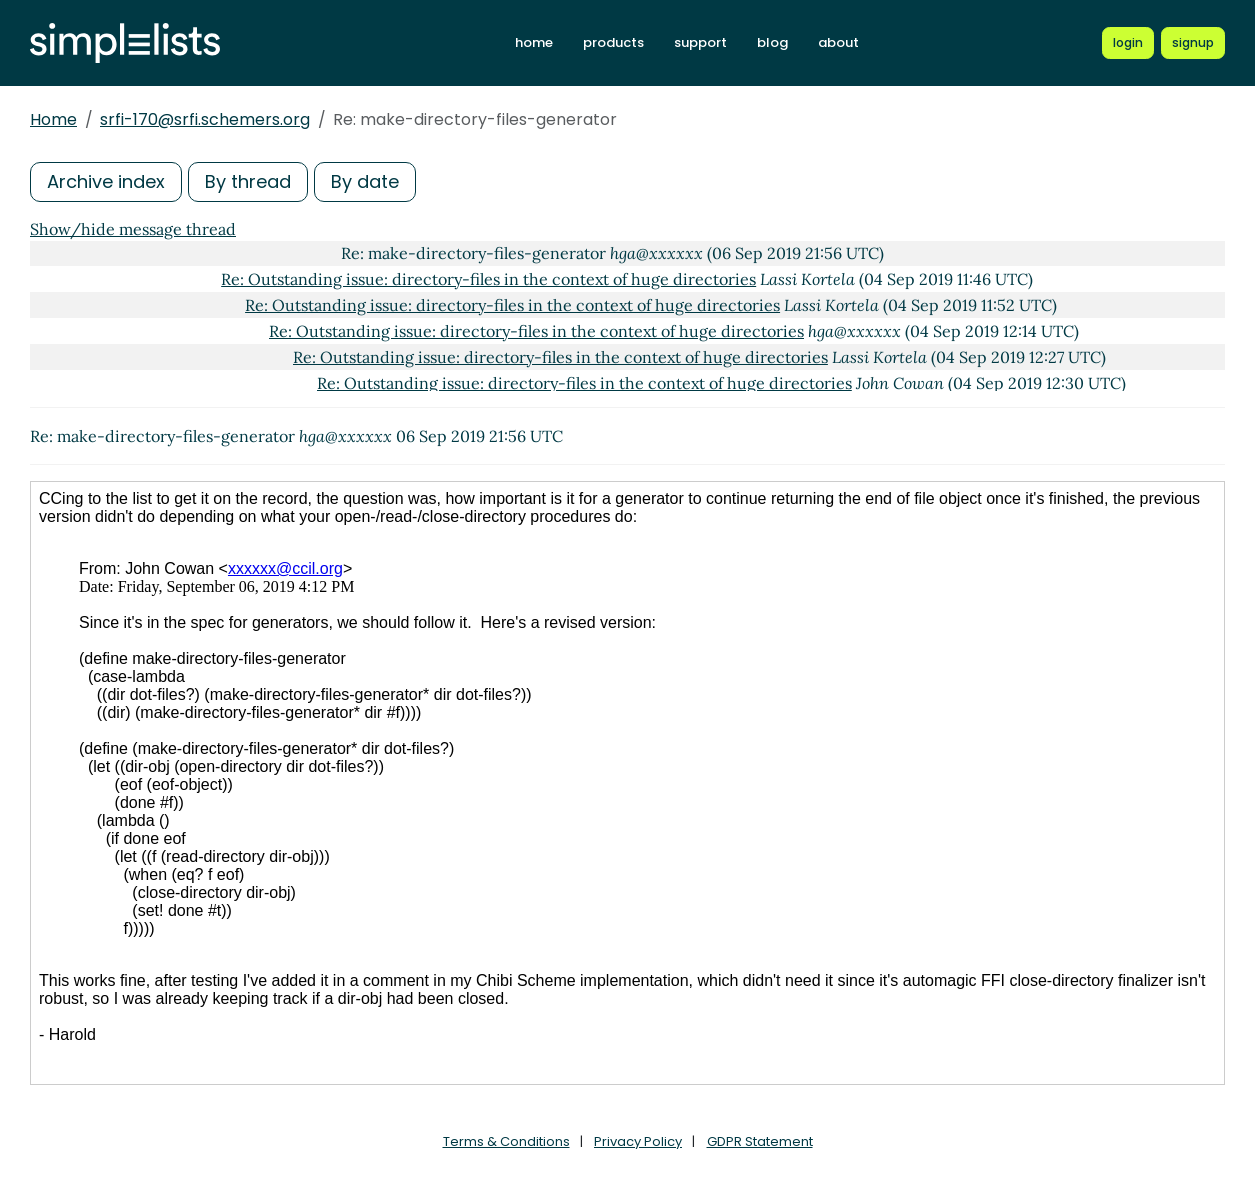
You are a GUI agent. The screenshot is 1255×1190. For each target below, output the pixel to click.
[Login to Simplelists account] (1128, 43)
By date (365, 181)
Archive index (106, 181)
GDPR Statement (760, 1141)
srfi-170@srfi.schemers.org (205, 119)
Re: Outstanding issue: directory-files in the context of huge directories (488, 279)
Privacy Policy (638, 1141)
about (838, 42)
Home (53, 119)
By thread (248, 181)
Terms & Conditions (506, 1141)
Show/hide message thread (133, 229)
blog (772, 42)
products (613, 42)
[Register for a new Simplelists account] (1193, 43)
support (700, 42)
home (534, 42)
